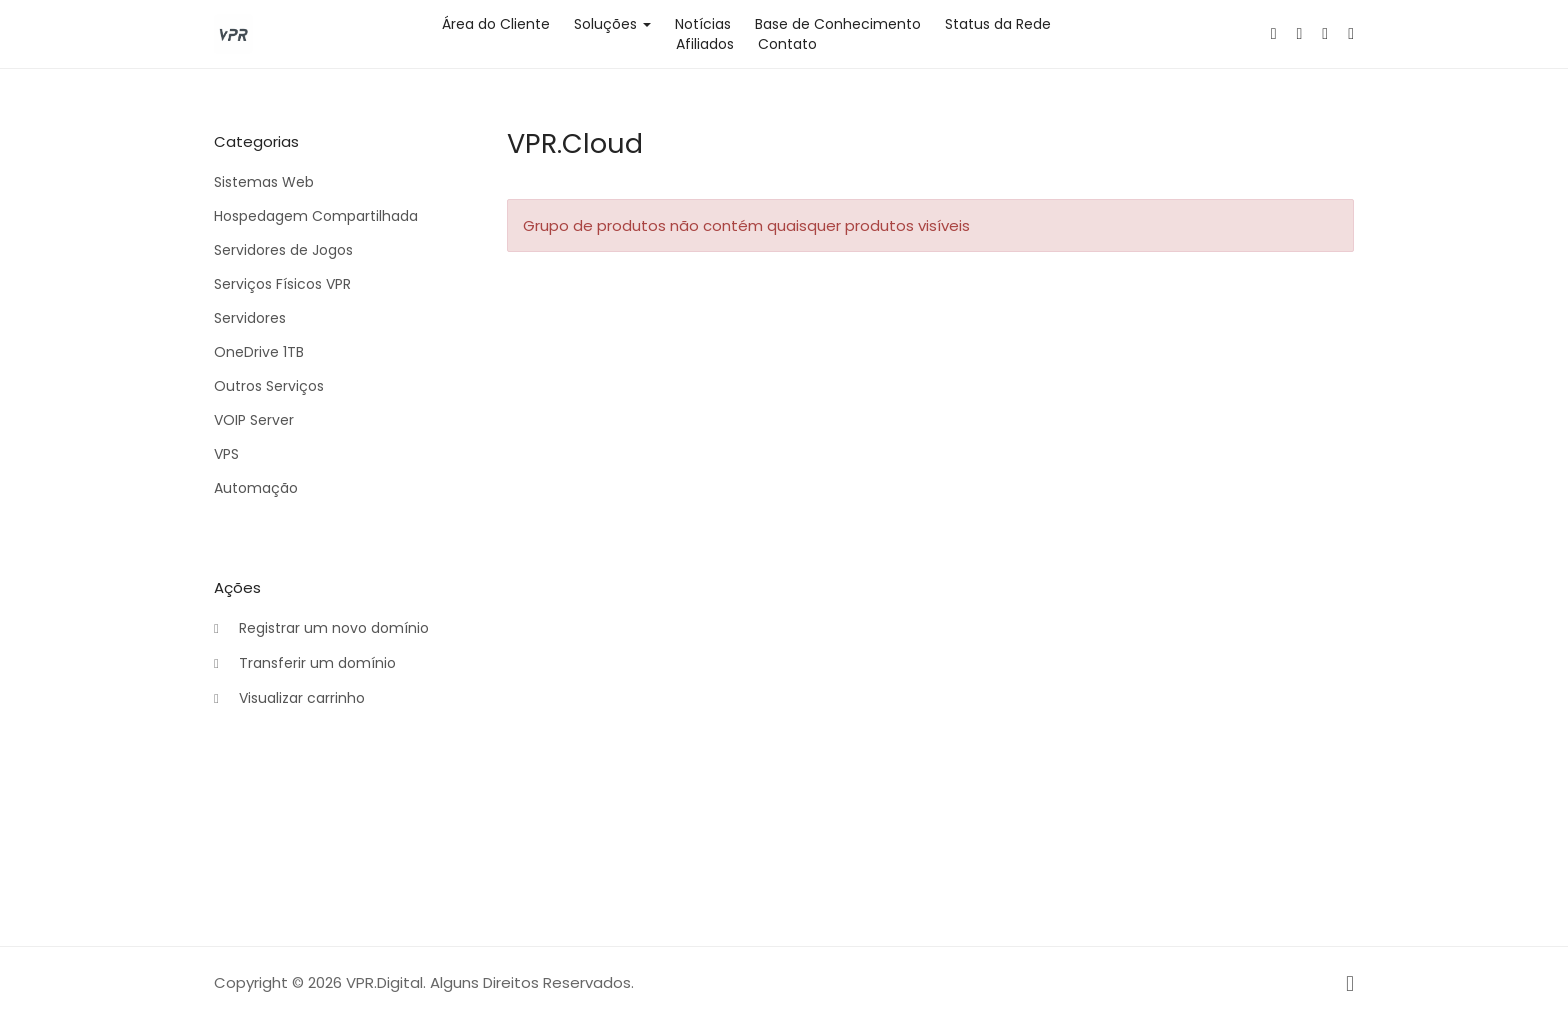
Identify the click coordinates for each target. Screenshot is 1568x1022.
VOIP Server (254, 420)
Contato (787, 44)
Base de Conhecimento (838, 24)
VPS (226, 454)
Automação (256, 488)
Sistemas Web (264, 182)
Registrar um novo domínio (321, 629)
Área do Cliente (496, 24)
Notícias (703, 24)
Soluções (612, 24)
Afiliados (705, 44)
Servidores (250, 318)
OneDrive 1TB (259, 352)
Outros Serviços (269, 386)
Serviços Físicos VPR (282, 284)
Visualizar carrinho (289, 699)
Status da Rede (998, 24)
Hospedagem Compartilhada (316, 216)
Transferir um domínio (305, 664)
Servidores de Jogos (283, 250)
